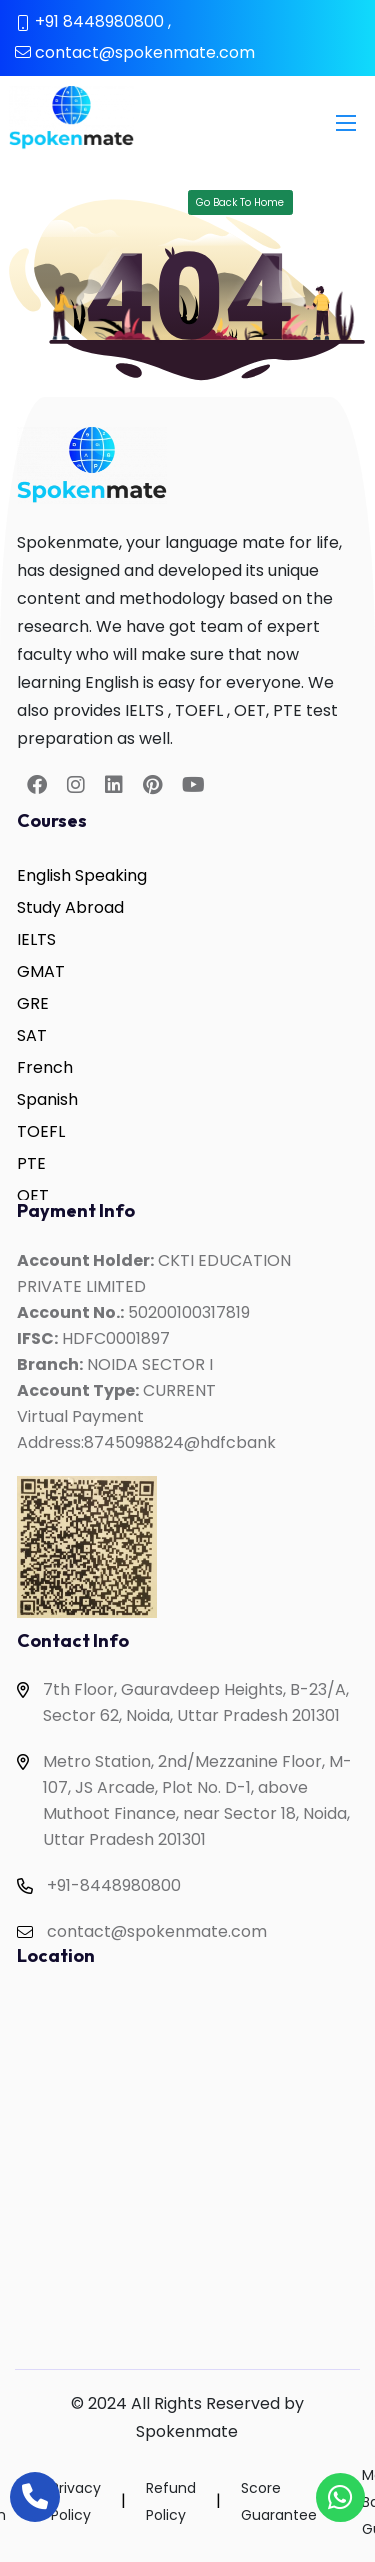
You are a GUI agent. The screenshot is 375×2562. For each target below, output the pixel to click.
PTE (31, 1163)
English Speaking (82, 875)
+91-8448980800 (114, 1885)
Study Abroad (70, 907)
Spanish (47, 1099)
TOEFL (41, 1131)
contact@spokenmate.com (145, 52)
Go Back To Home (240, 202)
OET (33, 1195)
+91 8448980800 (99, 21)
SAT (32, 1035)
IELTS (36, 939)
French (45, 1067)
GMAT (41, 971)
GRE (33, 1003)
